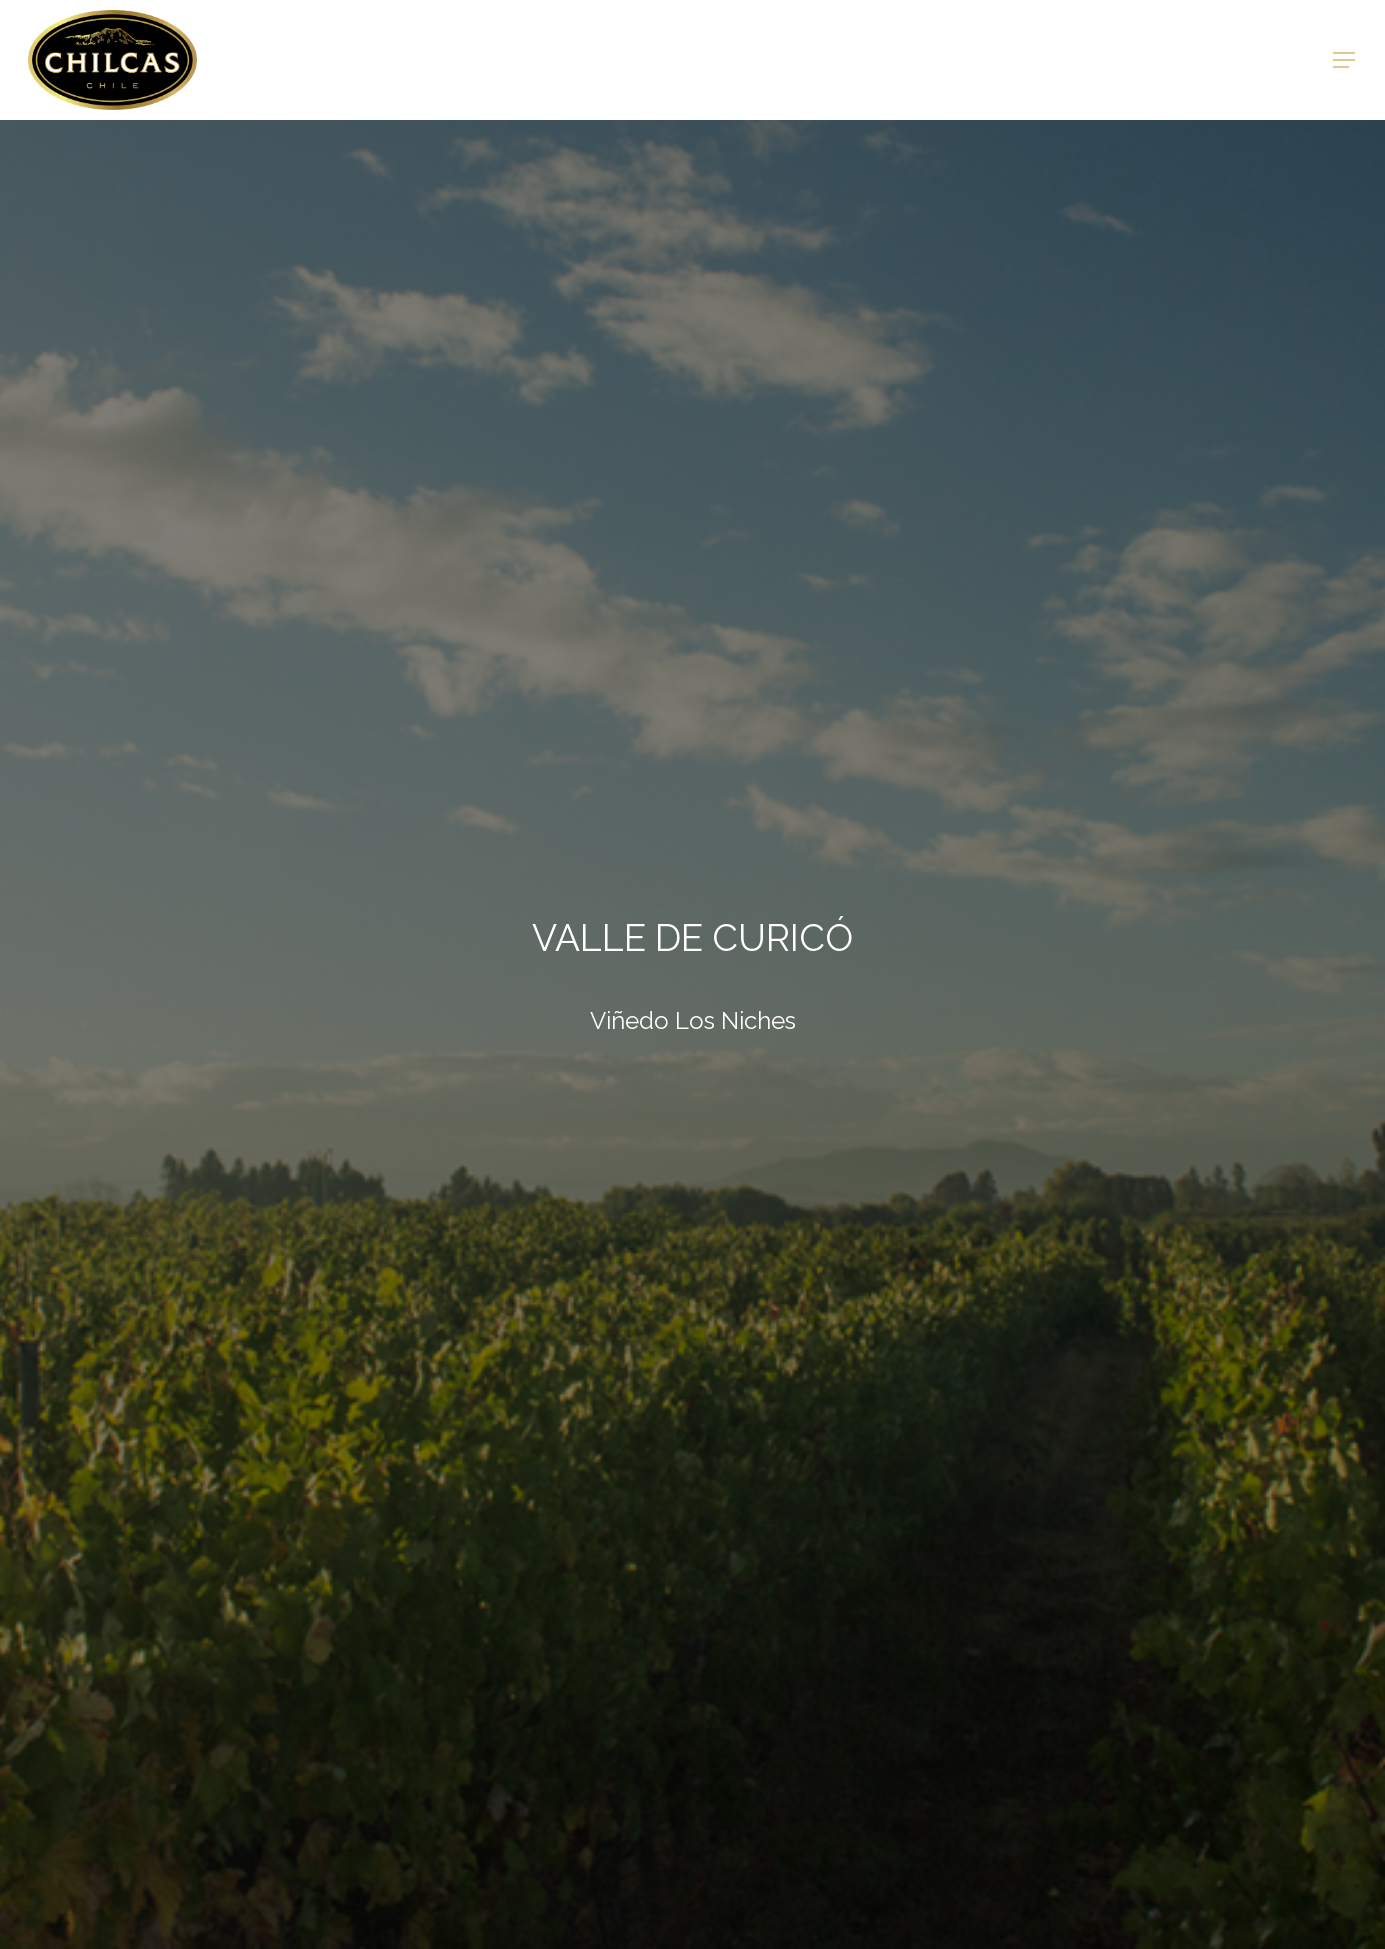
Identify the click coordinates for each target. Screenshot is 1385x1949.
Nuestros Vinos (483, 59)
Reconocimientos (749, 59)
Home (366, 59)
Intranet (1120, 59)
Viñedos (612, 59)
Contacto (1011, 59)
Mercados (897, 59)
